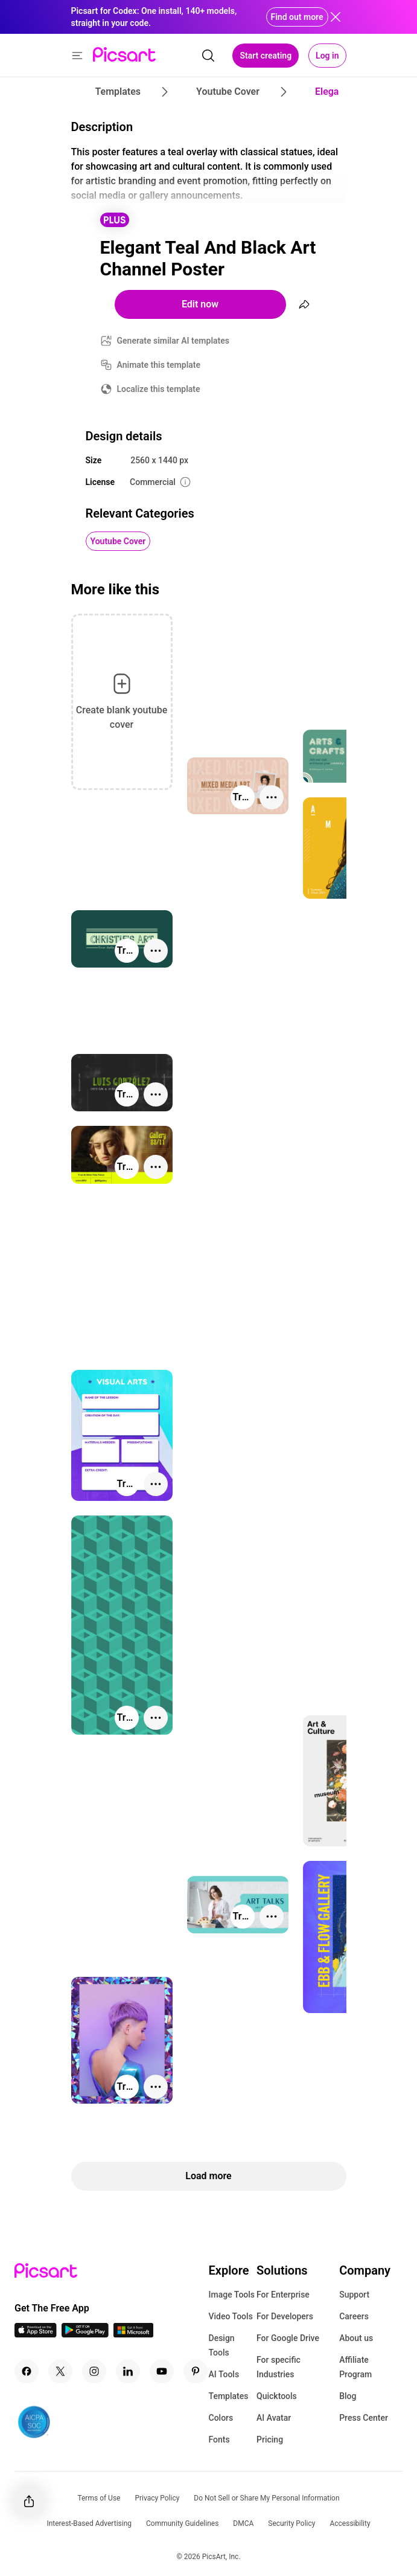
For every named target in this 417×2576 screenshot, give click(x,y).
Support (354, 2294)
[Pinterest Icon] (195, 2371)
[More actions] (271, 797)
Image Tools (232, 2294)
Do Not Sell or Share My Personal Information (266, 2498)
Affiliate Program (355, 2367)
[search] (208, 55)
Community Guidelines (182, 2523)
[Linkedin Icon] (128, 2371)
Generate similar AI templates (173, 340)
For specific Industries (278, 2367)
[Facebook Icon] (26, 2371)
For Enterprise (283, 2294)
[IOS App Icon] (35, 2334)
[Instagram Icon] (94, 2371)
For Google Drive (287, 2338)
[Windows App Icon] (133, 2334)
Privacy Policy (157, 2498)
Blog (347, 2396)
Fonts (219, 2439)
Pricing (269, 2439)
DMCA (243, 2523)
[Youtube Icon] (162, 2371)
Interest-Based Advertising (89, 2523)
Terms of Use (98, 2498)
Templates (229, 2396)
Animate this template (159, 365)
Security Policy (291, 2523)
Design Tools (222, 2345)
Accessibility (349, 2523)
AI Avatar (273, 2418)
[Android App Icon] (85, 2334)
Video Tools (231, 2316)
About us (356, 2338)
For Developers (284, 2316)
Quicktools (276, 2396)
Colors (221, 2418)
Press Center (363, 2418)
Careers (354, 2316)
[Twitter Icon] (60, 2371)
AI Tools (224, 2374)
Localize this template (158, 389)
